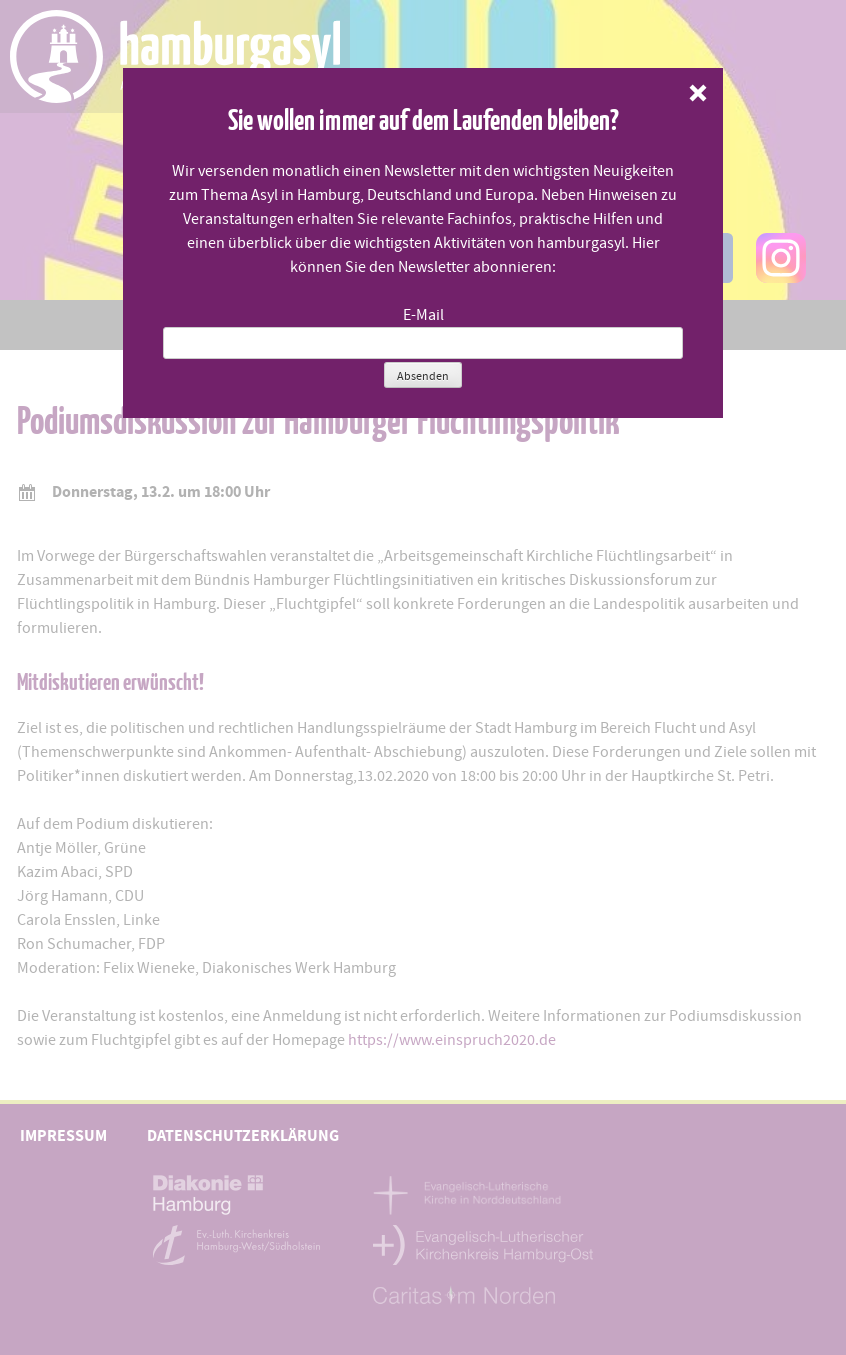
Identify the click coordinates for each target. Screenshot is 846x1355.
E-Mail (423, 315)
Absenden (423, 376)
